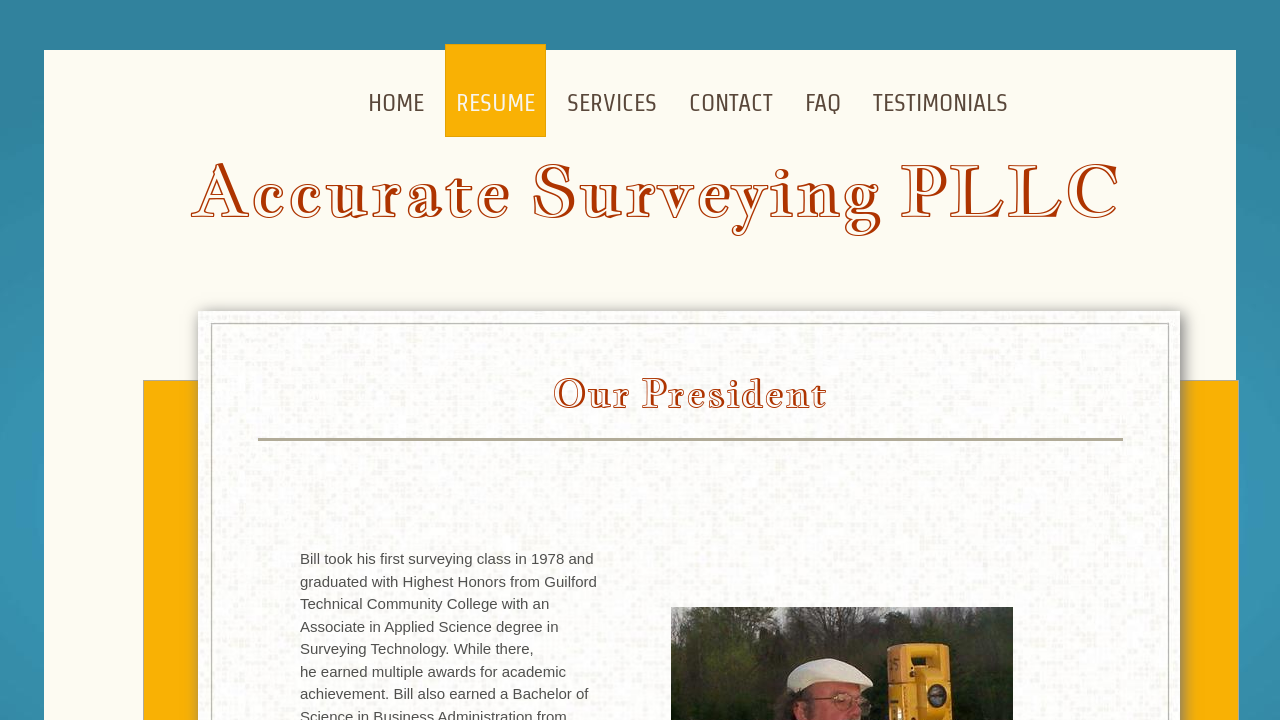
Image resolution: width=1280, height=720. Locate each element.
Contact (731, 102)
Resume (495, 102)
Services (612, 102)
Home (396, 102)
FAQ (823, 102)
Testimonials (940, 102)
